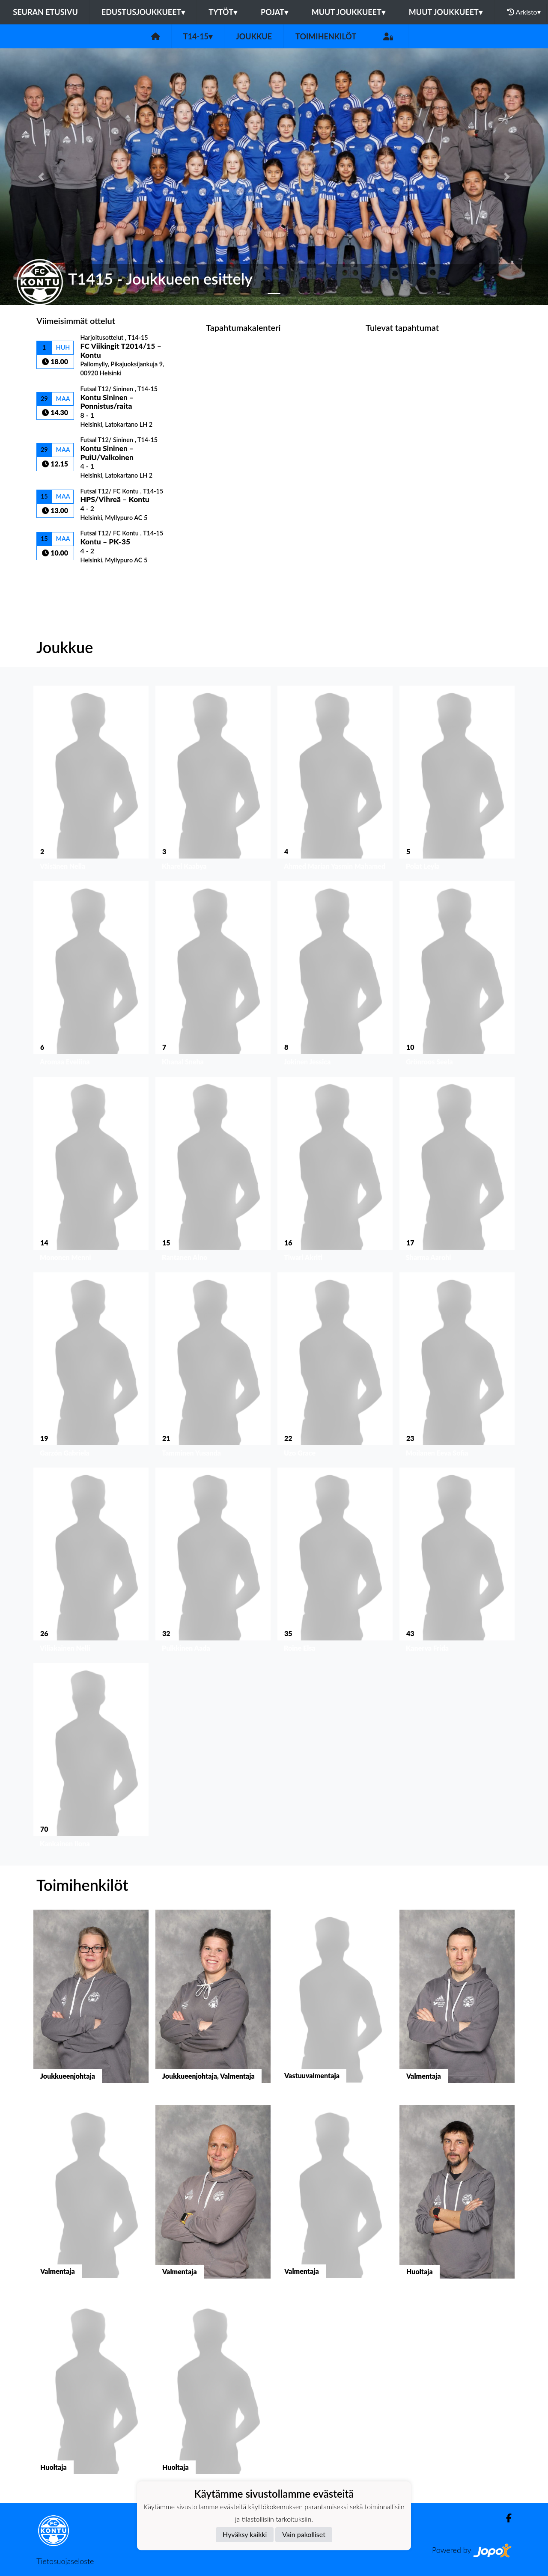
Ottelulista (57, 578)
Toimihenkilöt (325, 36)
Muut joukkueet (348, 12)
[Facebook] (505, 2518)
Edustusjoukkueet (143, 12)
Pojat (274, 12)
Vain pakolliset (303, 2534)
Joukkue (254, 36)
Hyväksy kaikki (245, 2534)
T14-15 (197, 36)
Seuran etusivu (45, 12)
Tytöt (222, 12)
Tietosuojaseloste (65, 2561)
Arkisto (524, 12)
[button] (41, 176)
